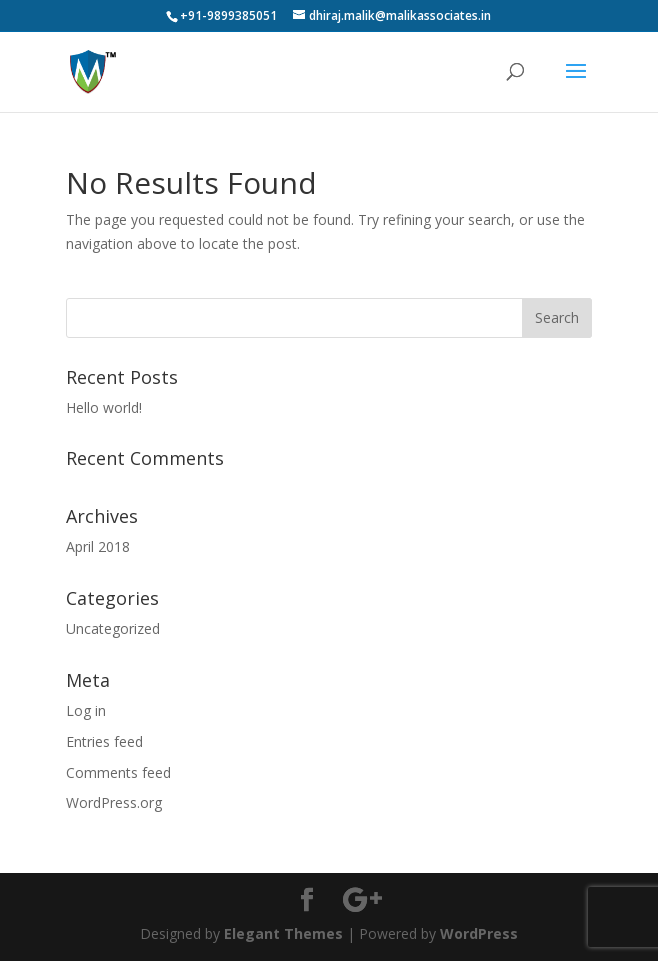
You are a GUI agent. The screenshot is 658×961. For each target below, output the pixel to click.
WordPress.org (114, 802)
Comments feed (118, 772)
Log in (86, 710)
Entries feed (104, 741)
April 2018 (98, 546)
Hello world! (104, 407)
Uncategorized (113, 628)
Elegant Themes (283, 933)
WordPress (479, 933)
